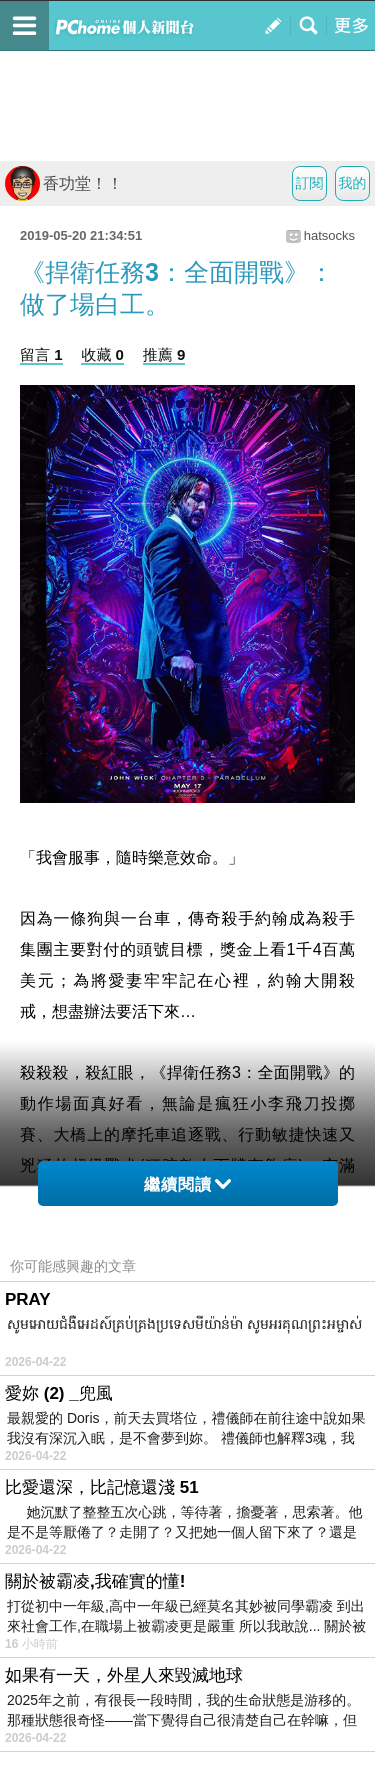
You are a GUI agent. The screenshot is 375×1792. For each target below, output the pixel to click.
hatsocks (329, 235)
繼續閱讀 (187, 1184)
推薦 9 (164, 354)
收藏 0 (102, 354)
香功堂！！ (64, 183)
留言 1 (41, 354)
